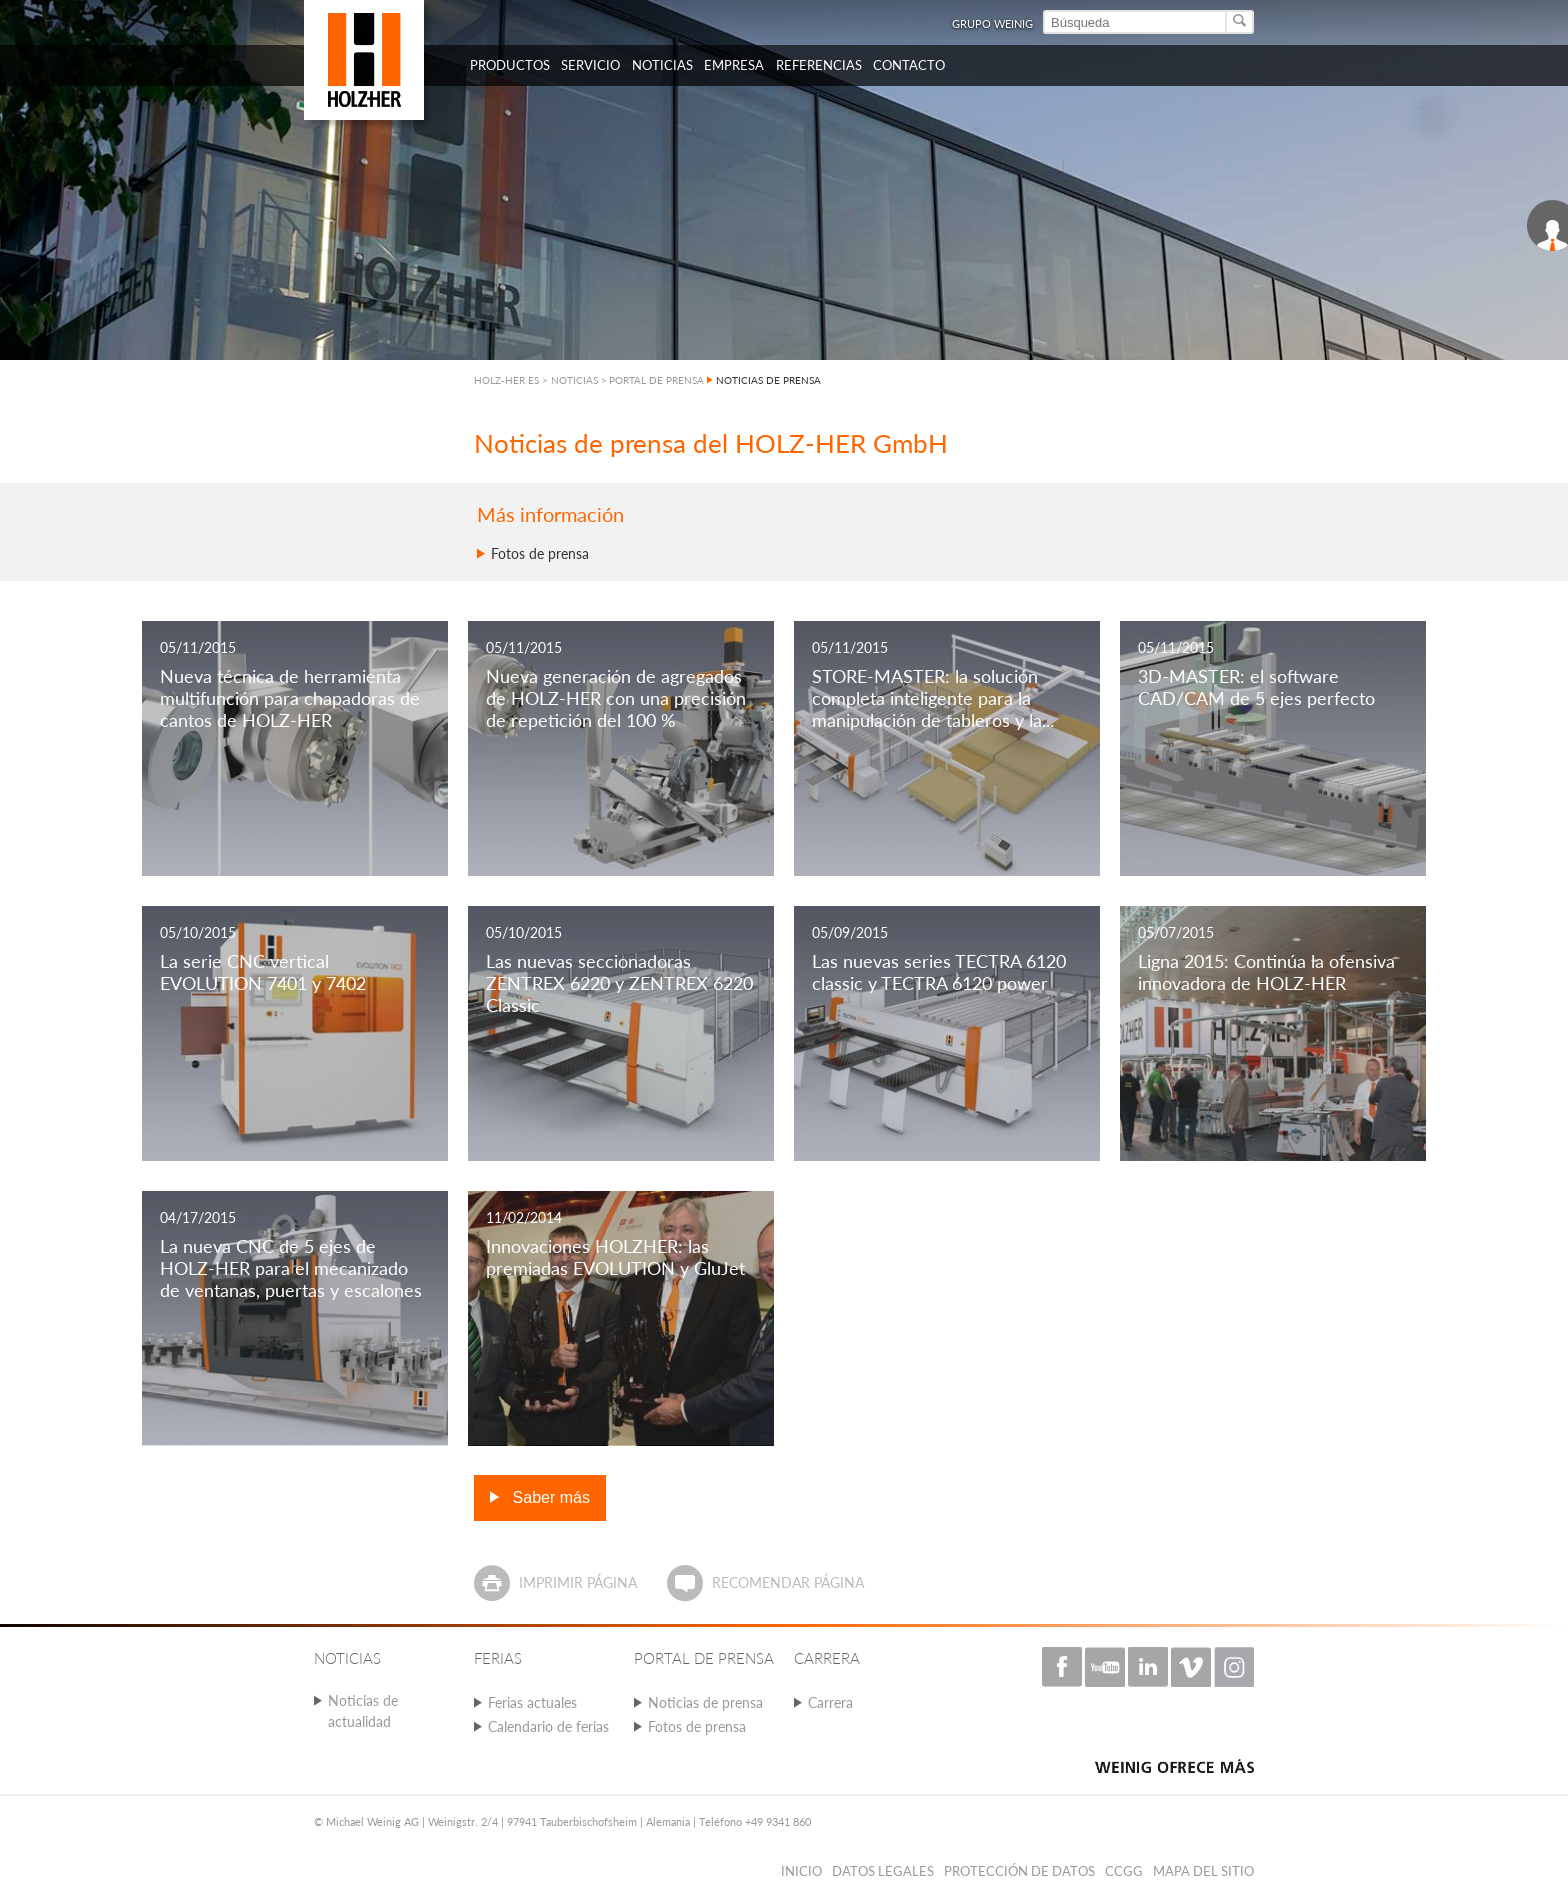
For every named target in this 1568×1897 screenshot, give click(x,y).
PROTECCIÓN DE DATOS (1019, 1871)
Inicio (801, 1871)
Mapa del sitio (1203, 1871)
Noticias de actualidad (363, 1711)
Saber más (549, 1497)
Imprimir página (578, 1582)
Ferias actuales (532, 1702)
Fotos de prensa (540, 553)
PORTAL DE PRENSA (656, 380)
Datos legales (883, 1871)
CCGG (1124, 1871)
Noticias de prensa (705, 1702)
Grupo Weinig (992, 23)
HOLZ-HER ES (506, 380)
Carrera (830, 1702)
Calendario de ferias (548, 1726)
